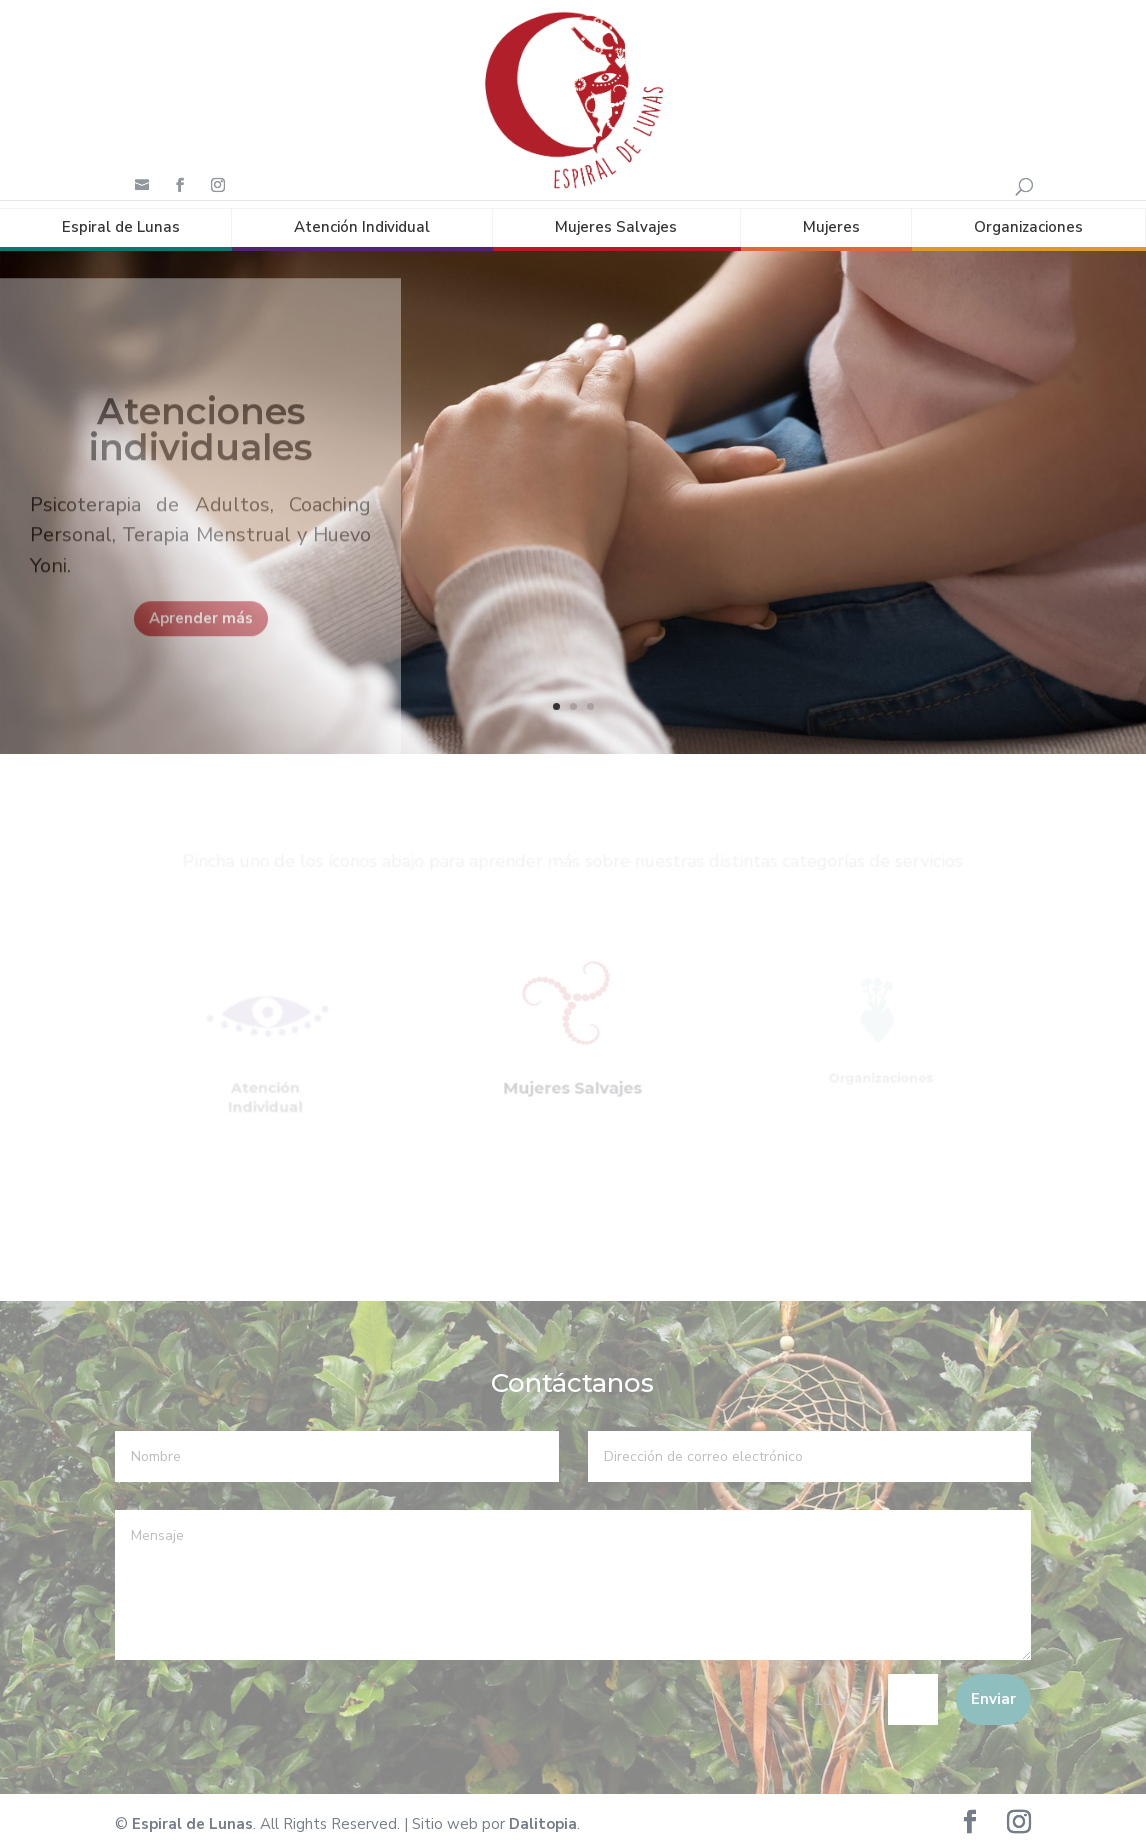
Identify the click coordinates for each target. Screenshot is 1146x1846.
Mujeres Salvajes (616, 219)
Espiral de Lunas (121, 219)
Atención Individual (362, 219)
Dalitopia (543, 1816)
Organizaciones (1028, 219)
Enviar (993, 1691)
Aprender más (201, 629)
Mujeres (831, 219)
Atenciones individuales (200, 440)
